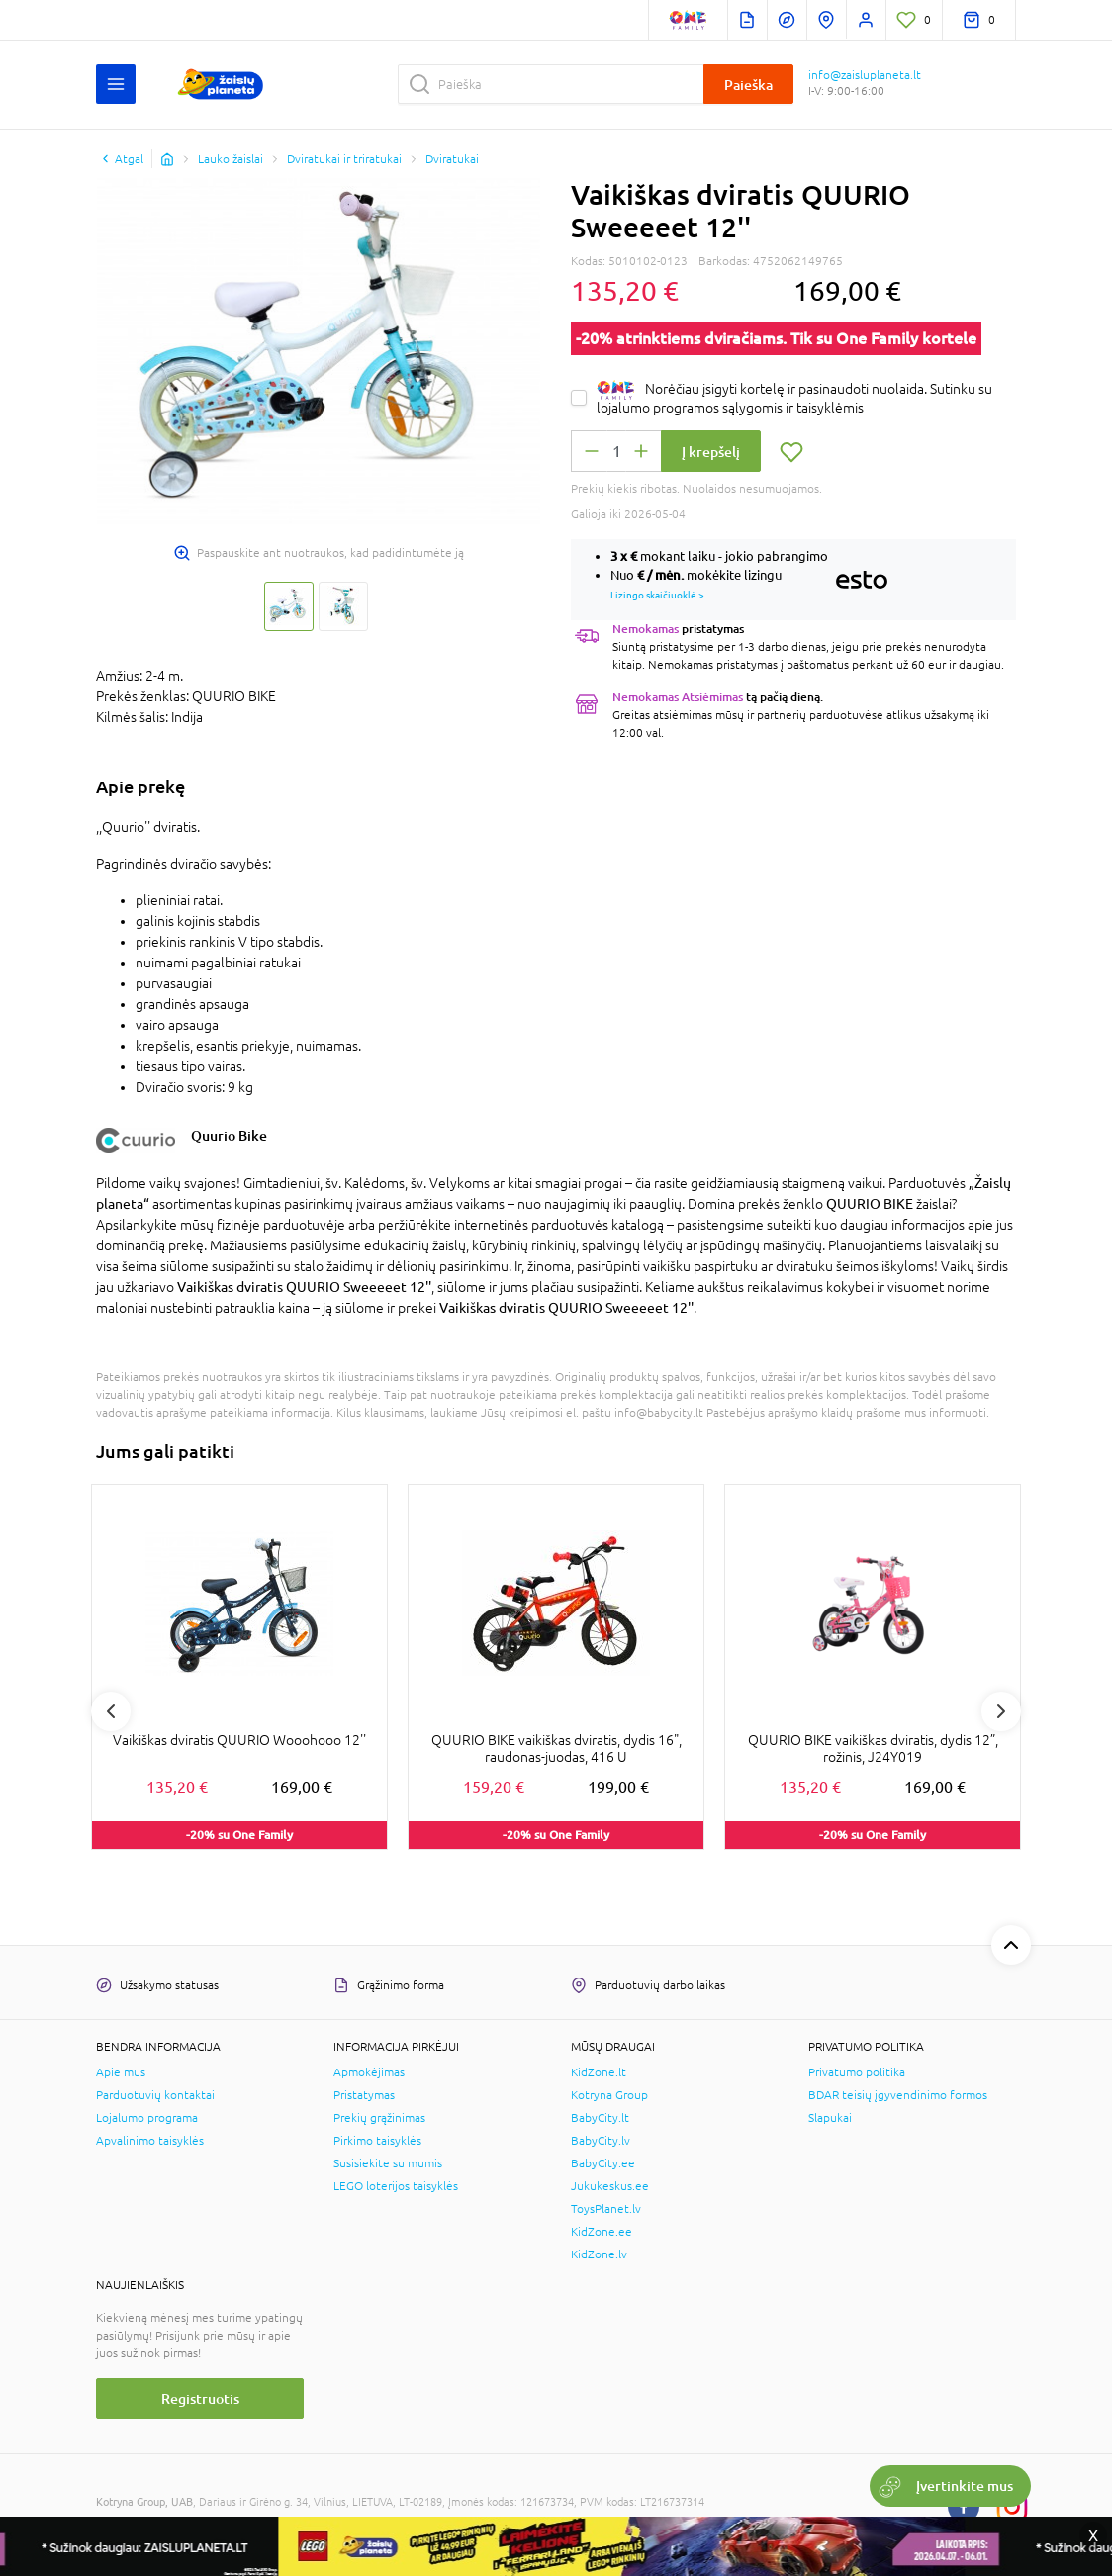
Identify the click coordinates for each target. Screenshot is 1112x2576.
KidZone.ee (601, 2232)
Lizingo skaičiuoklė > (657, 594)
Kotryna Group (609, 2095)
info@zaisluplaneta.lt (864, 75)
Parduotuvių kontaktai (155, 2095)
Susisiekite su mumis (387, 2163)
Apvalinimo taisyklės (150, 2141)
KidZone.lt (598, 2072)
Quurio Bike (229, 1135)
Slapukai (830, 2118)
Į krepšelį (711, 451)
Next (1001, 1711)
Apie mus (120, 2072)
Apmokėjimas (369, 2072)
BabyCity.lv (600, 2141)
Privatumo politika (856, 2072)
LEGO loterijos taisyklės (395, 2186)
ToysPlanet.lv (606, 2209)
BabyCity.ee (603, 2163)
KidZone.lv (599, 2254)
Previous (111, 1711)
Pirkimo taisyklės (377, 2141)
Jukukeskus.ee (610, 2186)
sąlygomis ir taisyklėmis (793, 407)
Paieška (748, 84)
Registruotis (200, 2398)
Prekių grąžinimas (379, 2118)
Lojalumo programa (147, 2118)
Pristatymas (364, 2095)
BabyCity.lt (600, 2118)
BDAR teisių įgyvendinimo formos (897, 2095)
